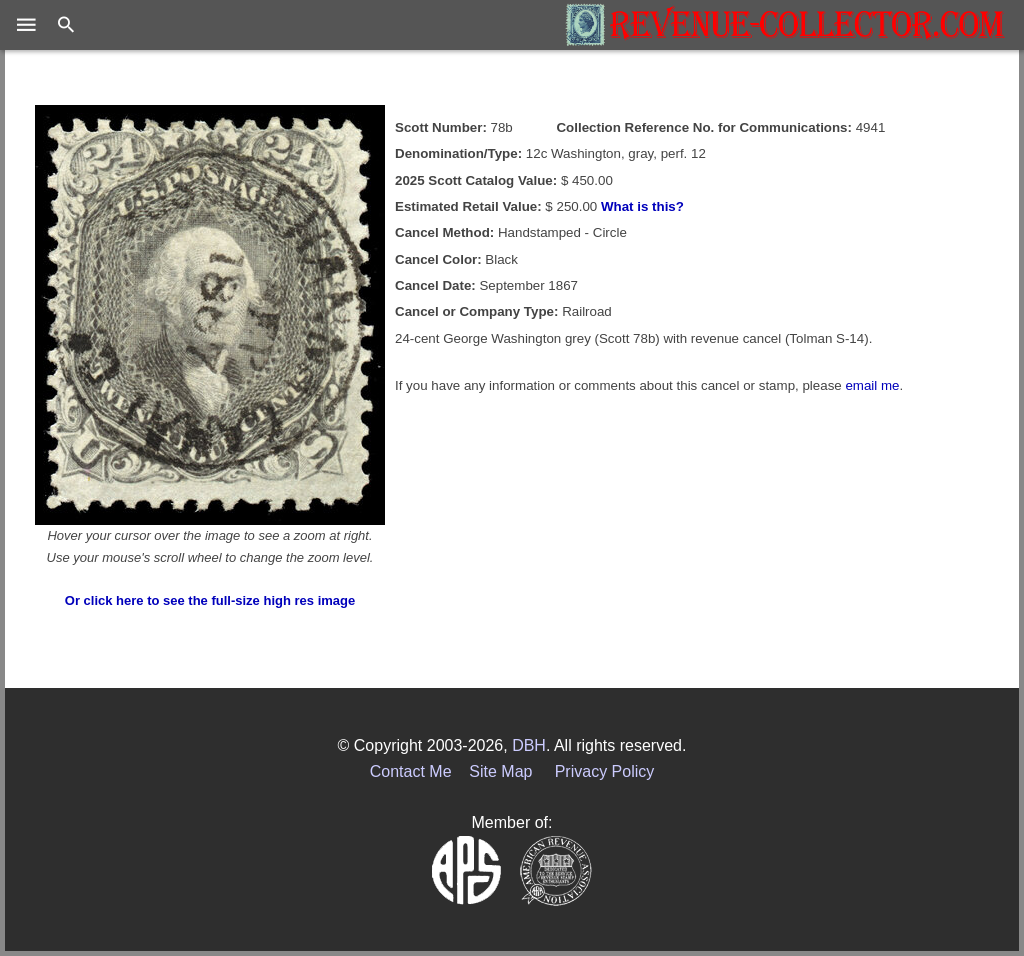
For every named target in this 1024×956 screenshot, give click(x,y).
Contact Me (411, 771)
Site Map (500, 771)
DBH (529, 745)
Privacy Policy (605, 771)
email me (872, 385)
